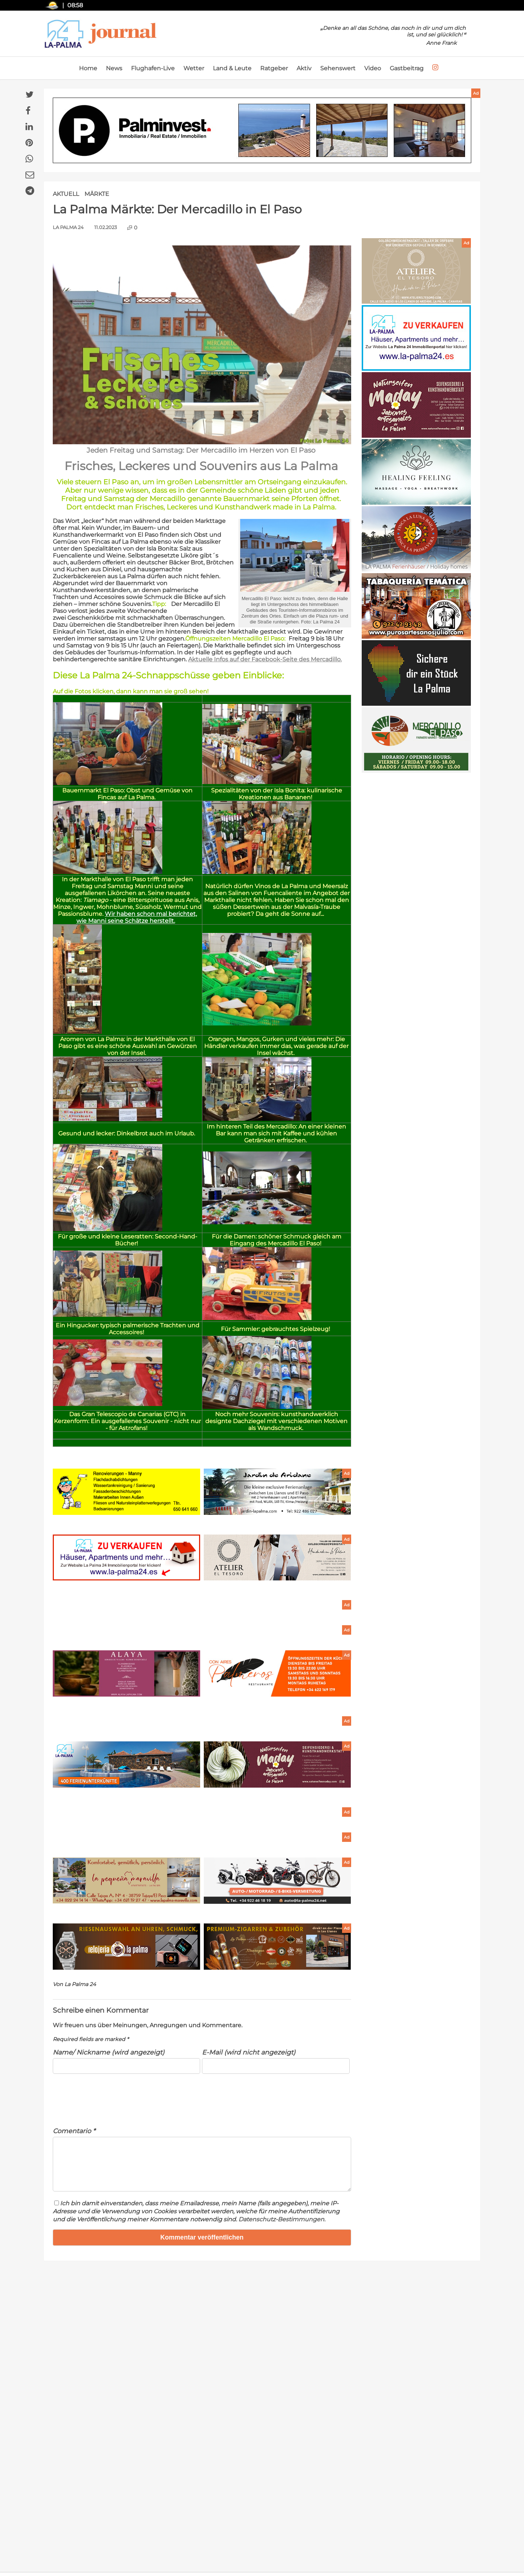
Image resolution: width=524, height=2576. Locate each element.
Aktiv (304, 68)
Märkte (96, 193)
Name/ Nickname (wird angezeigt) (108, 2052)
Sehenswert (338, 68)
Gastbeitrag (407, 68)
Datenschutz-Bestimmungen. (281, 2228)
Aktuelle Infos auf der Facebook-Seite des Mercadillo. (265, 659)
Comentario (74, 2131)
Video (372, 68)
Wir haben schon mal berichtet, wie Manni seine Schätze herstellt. (136, 917)
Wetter (193, 68)
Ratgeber (274, 68)
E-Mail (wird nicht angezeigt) (248, 2052)
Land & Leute (232, 68)
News (114, 68)
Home (88, 68)
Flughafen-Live (153, 68)
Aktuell (66, 193)
